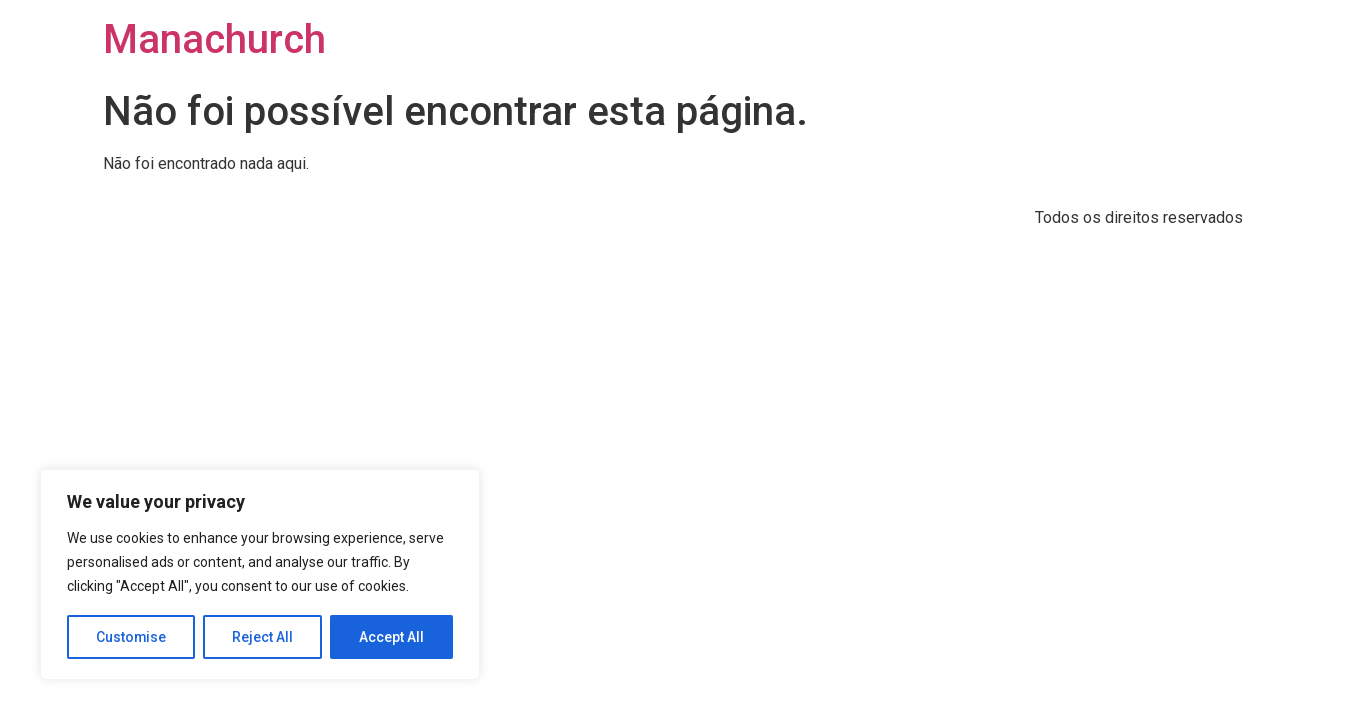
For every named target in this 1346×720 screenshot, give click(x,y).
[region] (260, 575)
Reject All (263, 637)
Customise (131, 637)
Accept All (391, 637)
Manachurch (214, 39)
